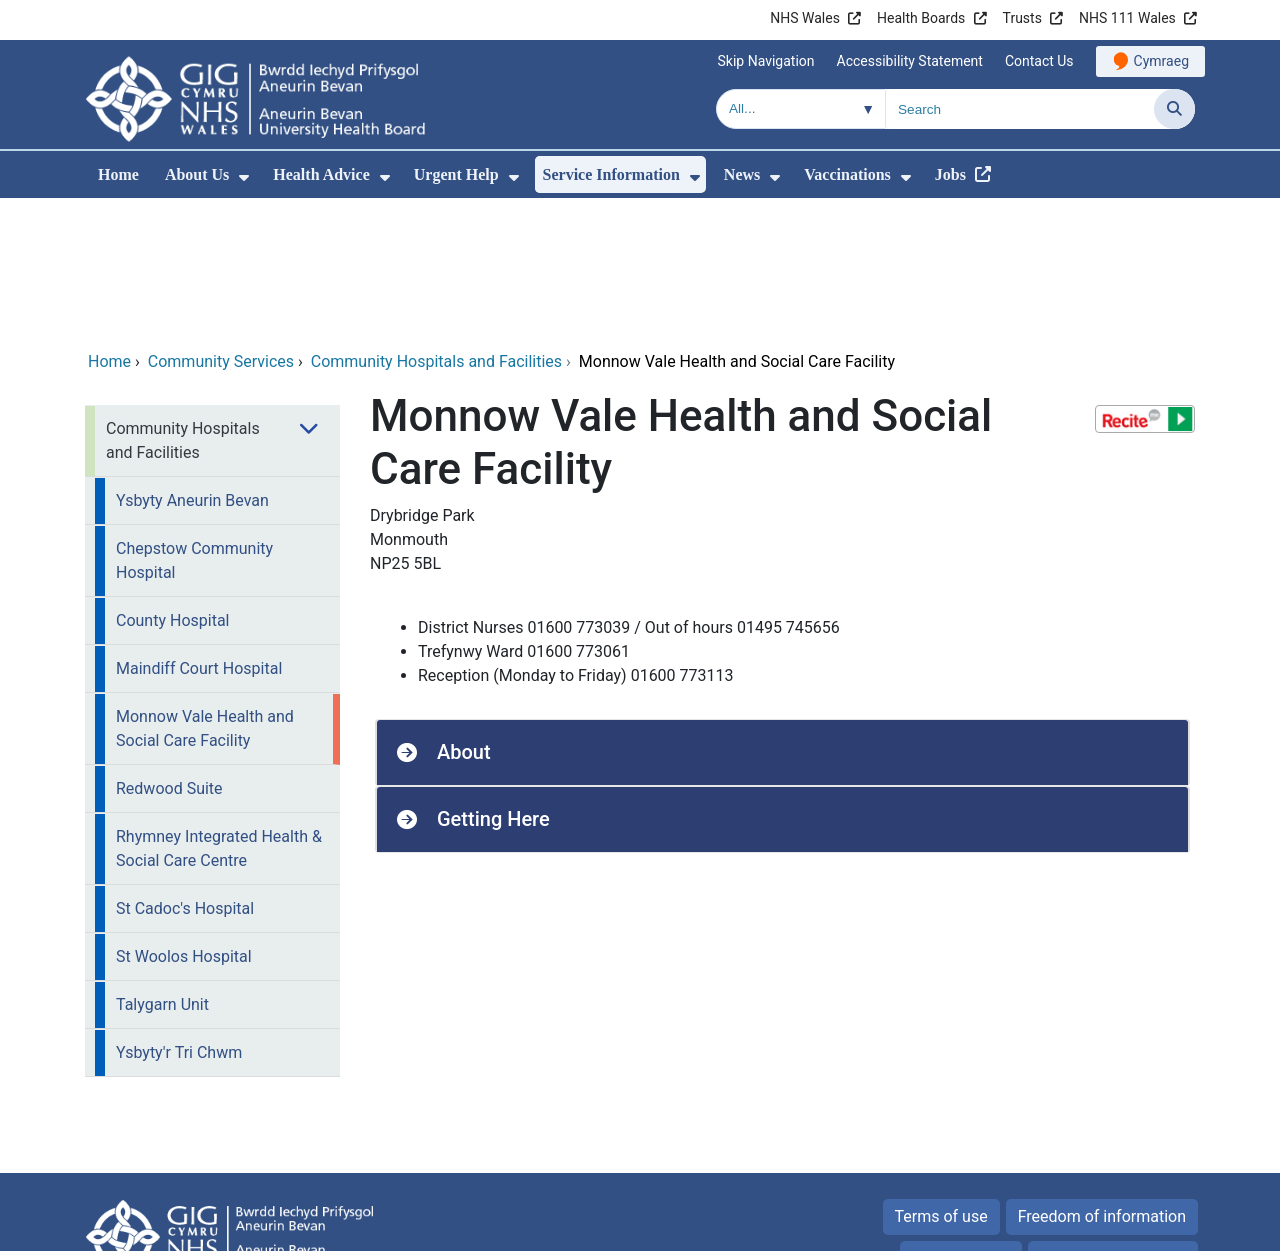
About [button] (464, 616)
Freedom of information (1102, 1080)
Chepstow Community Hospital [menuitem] (194, 424)
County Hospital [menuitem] (172, 484)
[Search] (1174, 109)
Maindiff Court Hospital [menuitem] (199, 532)
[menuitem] (244, 177)
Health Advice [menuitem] (321, 174)
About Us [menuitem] (197, 174)
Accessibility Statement (910, 61)
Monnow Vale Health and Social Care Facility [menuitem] (205, 592)
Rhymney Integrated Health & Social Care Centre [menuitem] (219, 712)
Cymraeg (1161, 61)
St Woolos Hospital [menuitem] (184, 820)
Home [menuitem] (118, 174)
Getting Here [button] (493, 683)
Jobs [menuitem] (950, 174)
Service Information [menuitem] (611, 174)
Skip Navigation (766, 61)
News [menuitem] (742, 174)
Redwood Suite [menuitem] (169, 652)
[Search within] (801, 109)
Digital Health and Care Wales (1069, 1225)
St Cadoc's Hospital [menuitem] (185, 772)
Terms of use (941, 1080)
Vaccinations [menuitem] (847, 174)
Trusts (1022, 18)
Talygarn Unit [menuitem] (162, 868)
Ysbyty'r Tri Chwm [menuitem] (179, 916)
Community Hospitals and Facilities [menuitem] (183, 304)
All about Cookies (1102, 1122)
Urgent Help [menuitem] (456, 174)
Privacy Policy (961, 1122)
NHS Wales (805, 18)
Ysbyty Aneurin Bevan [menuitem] (192, 364)
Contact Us (1039, 61)
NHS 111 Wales (1127, 18)
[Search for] (1020, 109)
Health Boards (921, 18)
